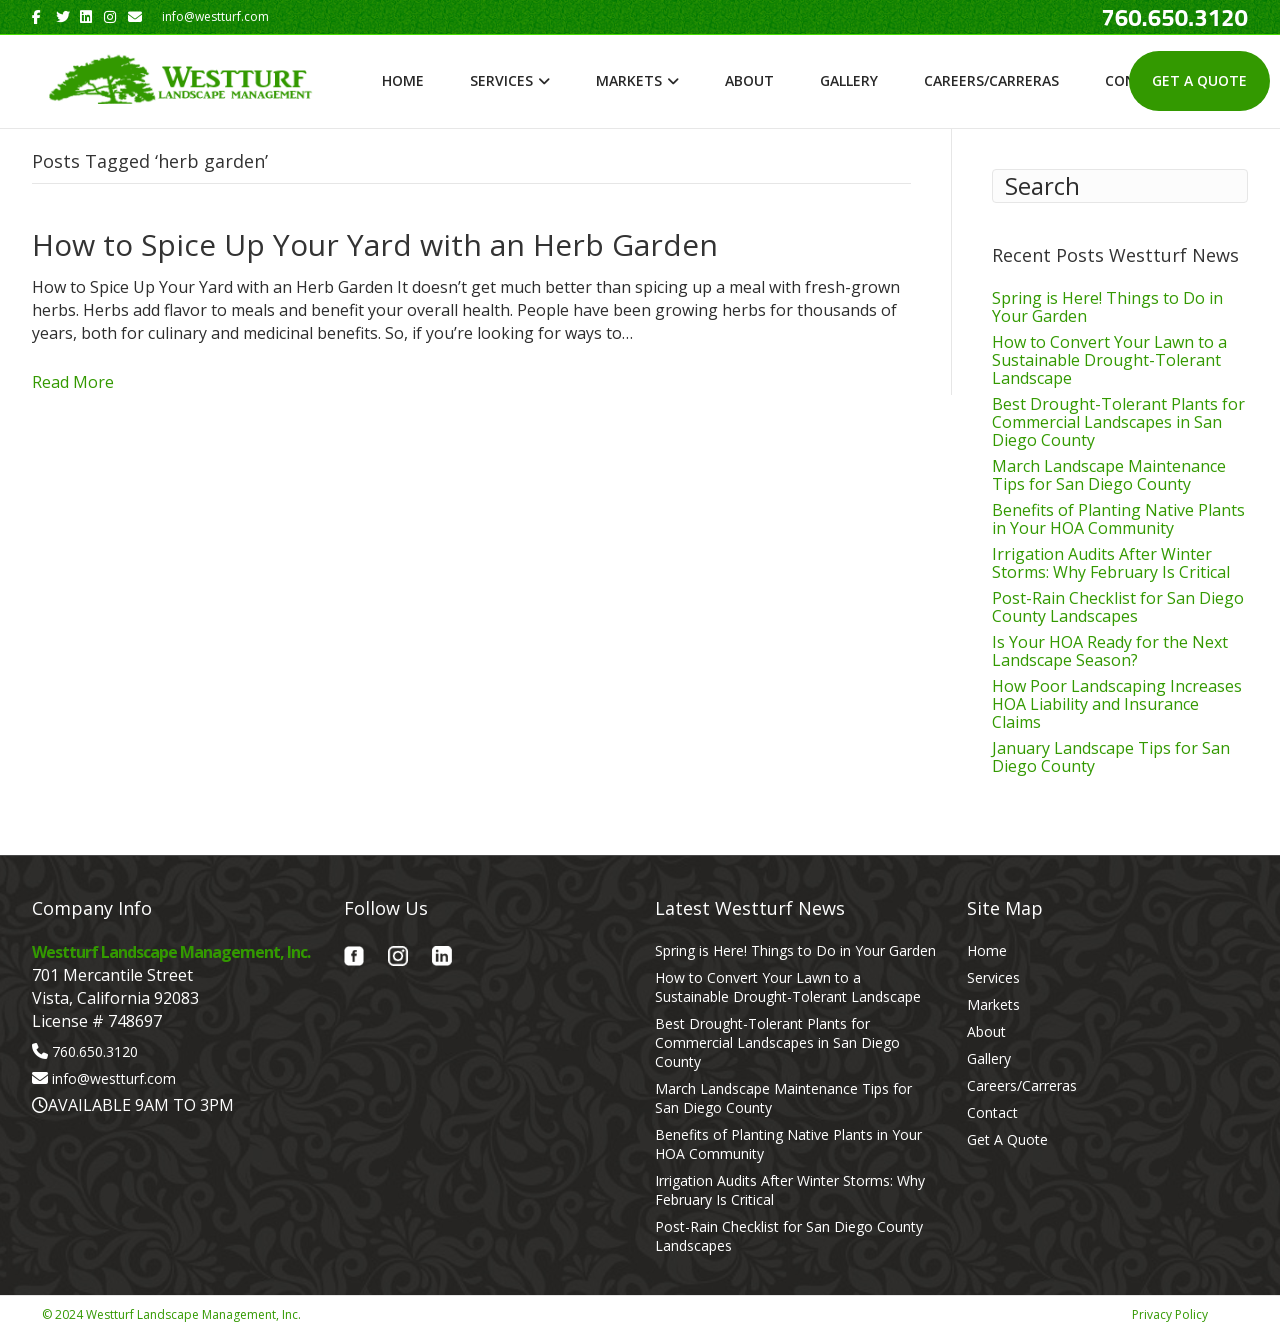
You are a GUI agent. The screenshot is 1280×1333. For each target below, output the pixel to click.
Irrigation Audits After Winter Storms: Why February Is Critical (1111, 563)
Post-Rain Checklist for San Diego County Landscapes (1118, 607)
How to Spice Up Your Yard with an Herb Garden (375, 244)
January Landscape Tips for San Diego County (1111, 757)
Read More (73, 382)
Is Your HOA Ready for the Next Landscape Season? (1110, 651)
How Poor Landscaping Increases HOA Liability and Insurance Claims (1117, 704)
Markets (629, 80)
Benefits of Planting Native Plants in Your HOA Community (1118, 519)
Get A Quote (1199, 80)
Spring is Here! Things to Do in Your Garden (1107, 307)
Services (501, 80)
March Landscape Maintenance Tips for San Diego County (1109, 475)
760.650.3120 (95, 1051)
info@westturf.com (114, 1078)
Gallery (849, 80)
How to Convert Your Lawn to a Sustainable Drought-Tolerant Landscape (1109, 360)
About (749, 80)
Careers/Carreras (991, 80)
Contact (992, 1112)
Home (403, 80)
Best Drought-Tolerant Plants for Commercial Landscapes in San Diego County (1118, 422)
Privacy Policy (1170, 1314)
